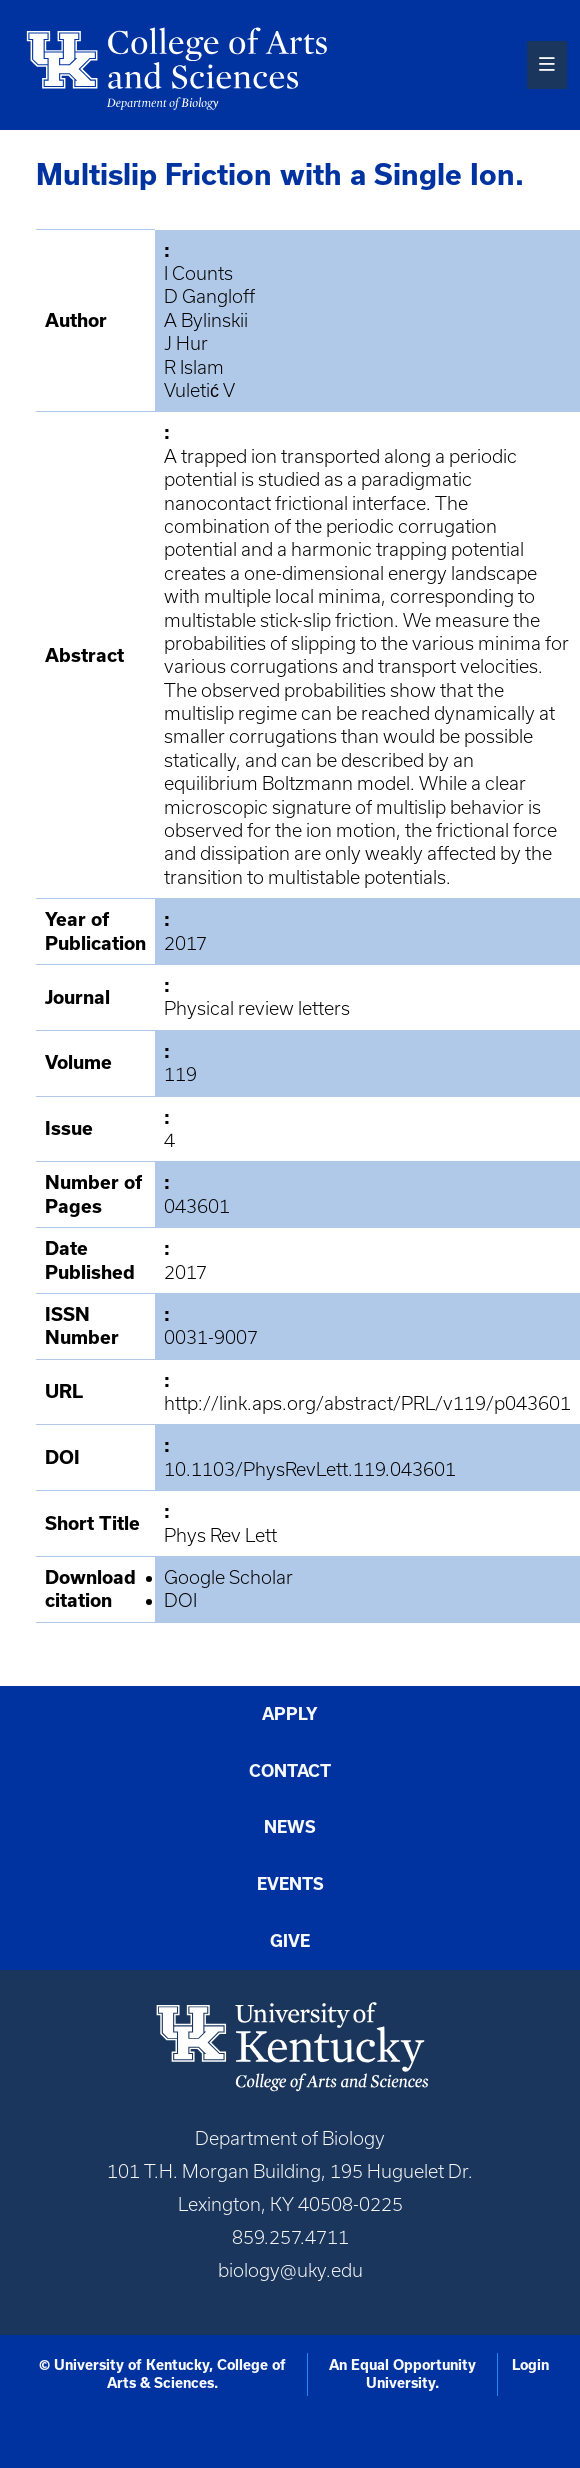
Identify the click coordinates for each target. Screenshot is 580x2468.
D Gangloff (209, 296)
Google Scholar (228, 1577)
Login (530, 2365)
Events (290, 1884)
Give (290, 1941)
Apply (290, 1714)
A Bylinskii (206, 320)
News (290, 1827)
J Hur (186, 343)
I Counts (198, 273)
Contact (290, 1771)
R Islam (194, 367)
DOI (180, 1600)
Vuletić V (199, 390)
